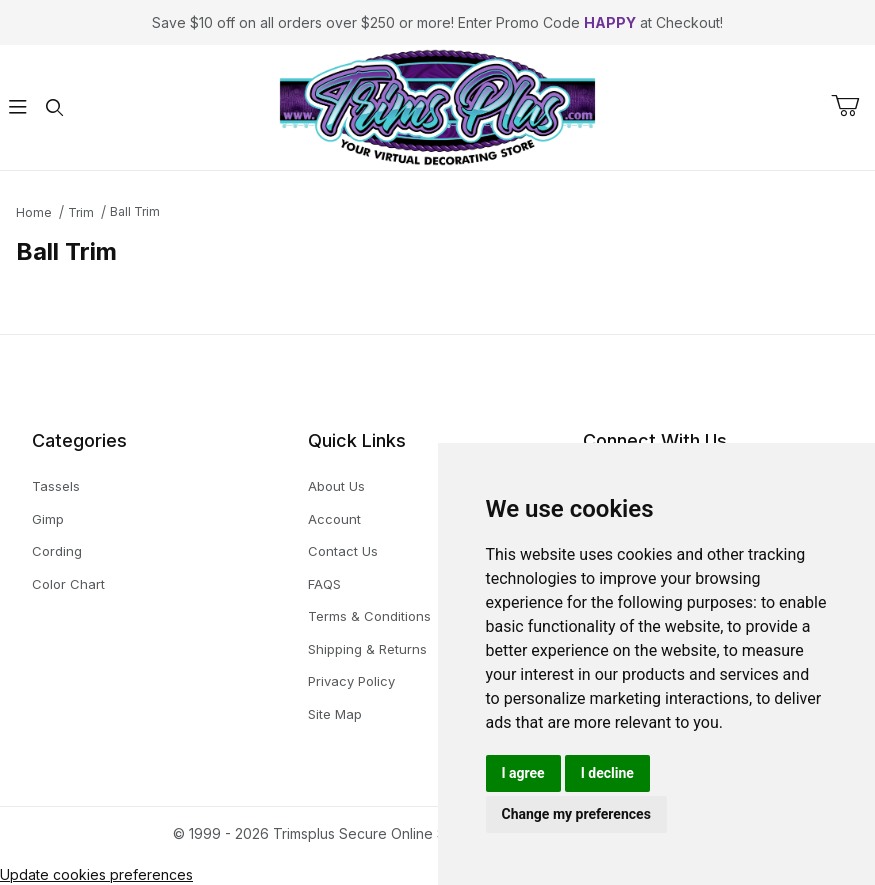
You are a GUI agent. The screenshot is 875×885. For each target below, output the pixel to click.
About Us (336, 486)
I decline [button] (607, 773)
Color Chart (68, 584)
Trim (81, 212)
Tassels (56, 486)
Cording (57, 551)
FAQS (324, 584)
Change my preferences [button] (576, 814)
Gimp (48, 519)
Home (34, 212)
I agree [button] (523, 773)
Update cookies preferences (96, 874)
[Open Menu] (18, 107)
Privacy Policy (351, 681)
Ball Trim (135, 211)
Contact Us (343, 551)
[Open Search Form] (54, 107)
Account (334, 519)
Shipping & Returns (367, 649)
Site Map (335, 714)
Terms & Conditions (369, 616)
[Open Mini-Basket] (853, 106)
